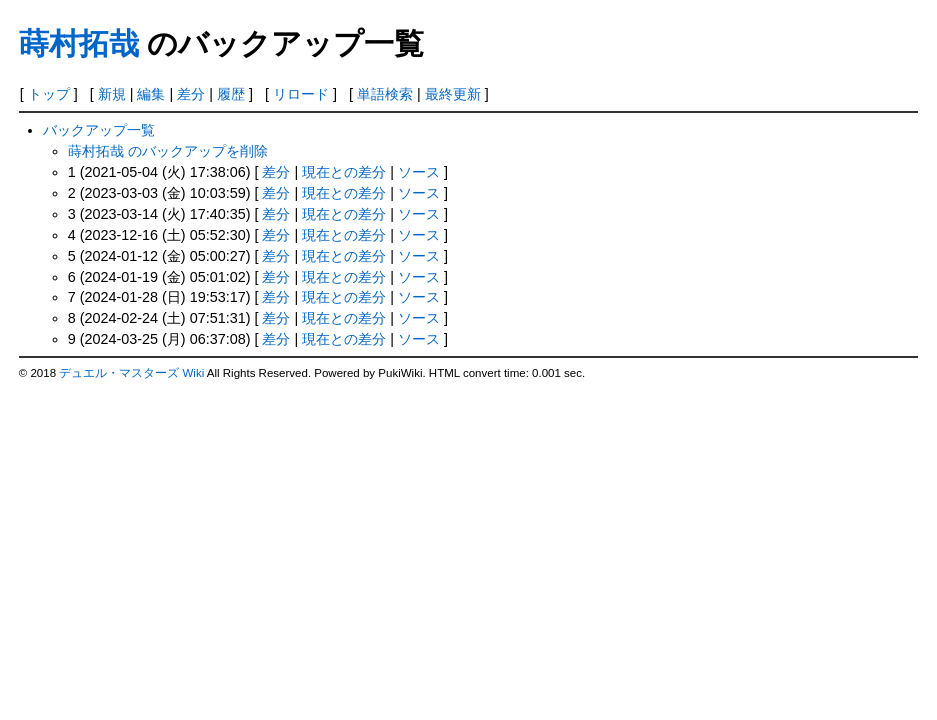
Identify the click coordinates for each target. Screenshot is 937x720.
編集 (151, 94)
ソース (419, 172)
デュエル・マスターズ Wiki (131, 373)
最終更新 (453, 94)
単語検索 (385, 94)
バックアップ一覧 (99, 130)
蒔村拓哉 (79, 43)
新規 (112, 94)
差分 (191, 94)
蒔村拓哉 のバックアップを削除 (168, 151)
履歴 (231, 94)
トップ (49, 94)
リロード (301, 94)
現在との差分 (344, 172)
